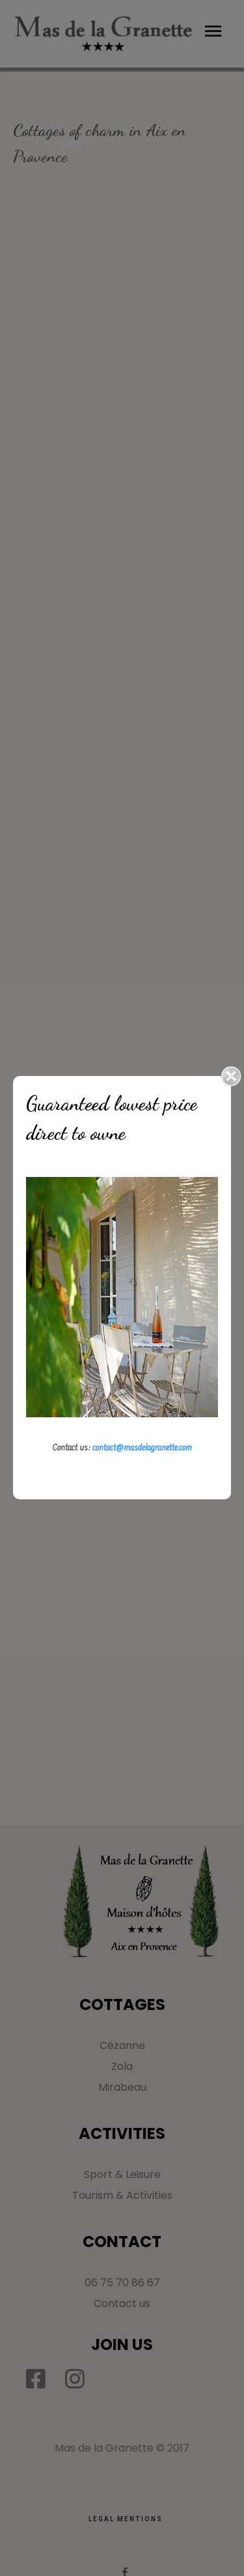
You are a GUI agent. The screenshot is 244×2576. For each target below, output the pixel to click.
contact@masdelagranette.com (142, 1448)
